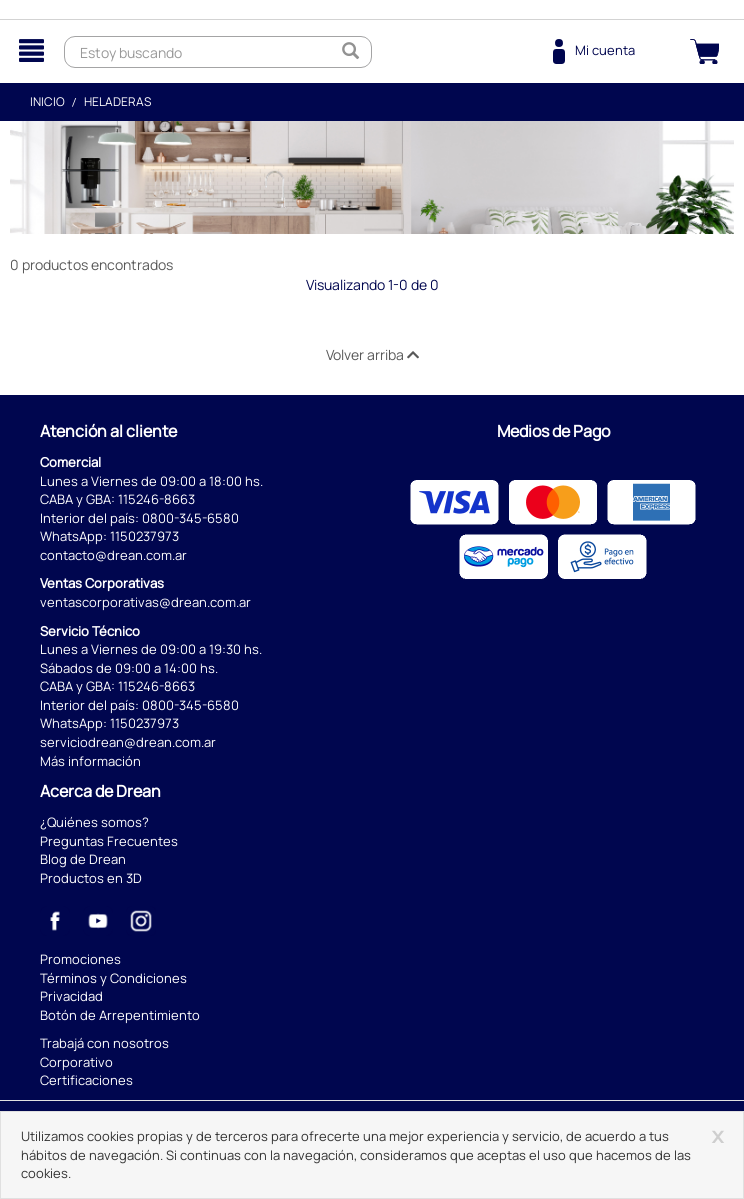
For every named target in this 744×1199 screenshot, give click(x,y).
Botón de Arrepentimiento (120, 1015)
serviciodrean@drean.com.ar (128, 742)
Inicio (47, 101)
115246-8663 (156, 499)
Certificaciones (86, 1080)
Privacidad (71, 996)
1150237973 (144, 536)
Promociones (80, 959)
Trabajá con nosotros (104, 1043)
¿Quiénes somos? (94, 822)
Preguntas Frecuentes (109, 841)
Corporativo (76, 1062)
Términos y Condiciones (113, 978)
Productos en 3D (91, 878)
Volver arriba (372, 354)
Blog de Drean (83, 859)
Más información (90, 761)
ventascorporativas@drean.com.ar (145, 602)
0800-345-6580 (190, 518)
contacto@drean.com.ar (113, 555)
